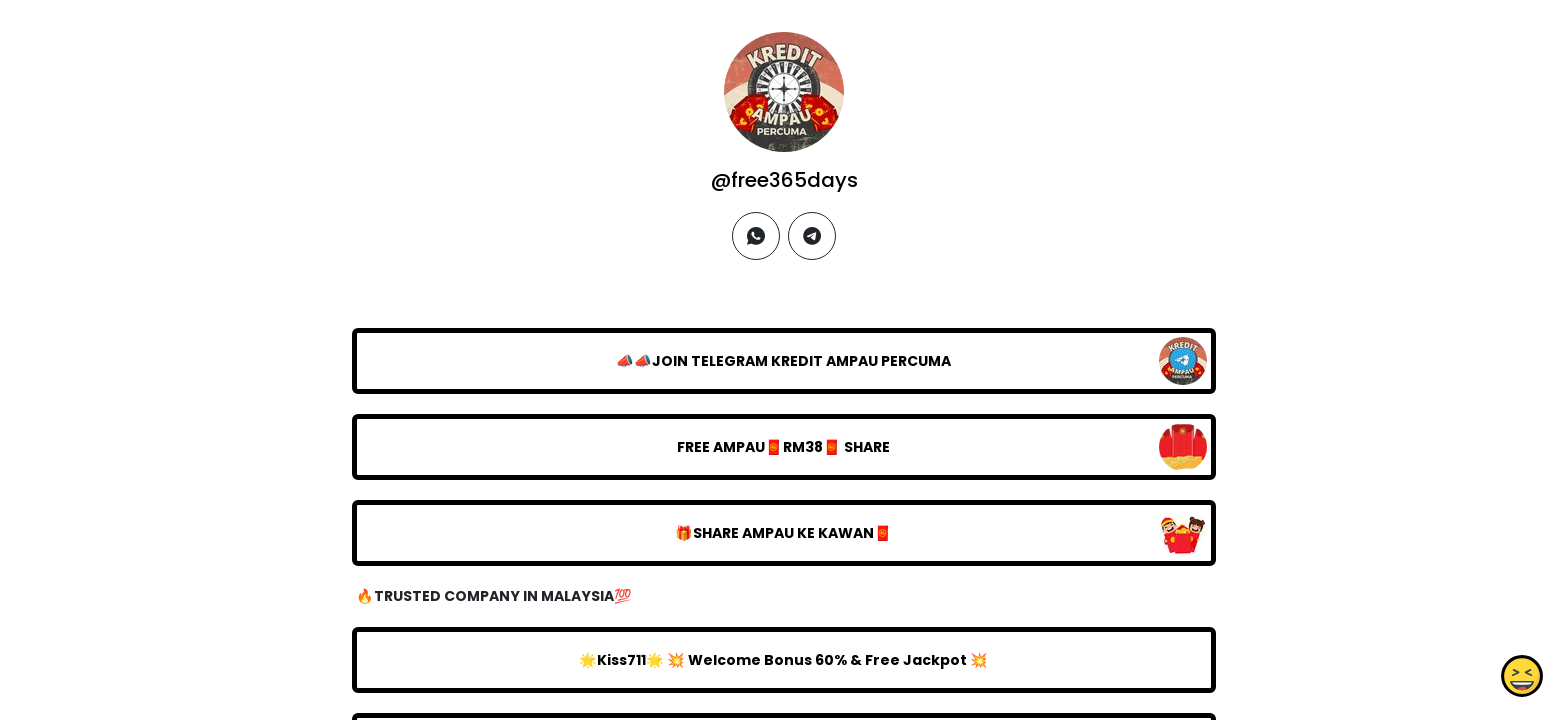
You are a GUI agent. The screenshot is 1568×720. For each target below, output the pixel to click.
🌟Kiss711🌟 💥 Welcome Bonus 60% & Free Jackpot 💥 (783, 660)
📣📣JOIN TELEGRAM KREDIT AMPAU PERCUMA (783, 361)
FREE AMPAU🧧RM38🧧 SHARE (783, 447)
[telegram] (812, 236)
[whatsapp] (756, 236)
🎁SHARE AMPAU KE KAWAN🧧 (783, 533)
